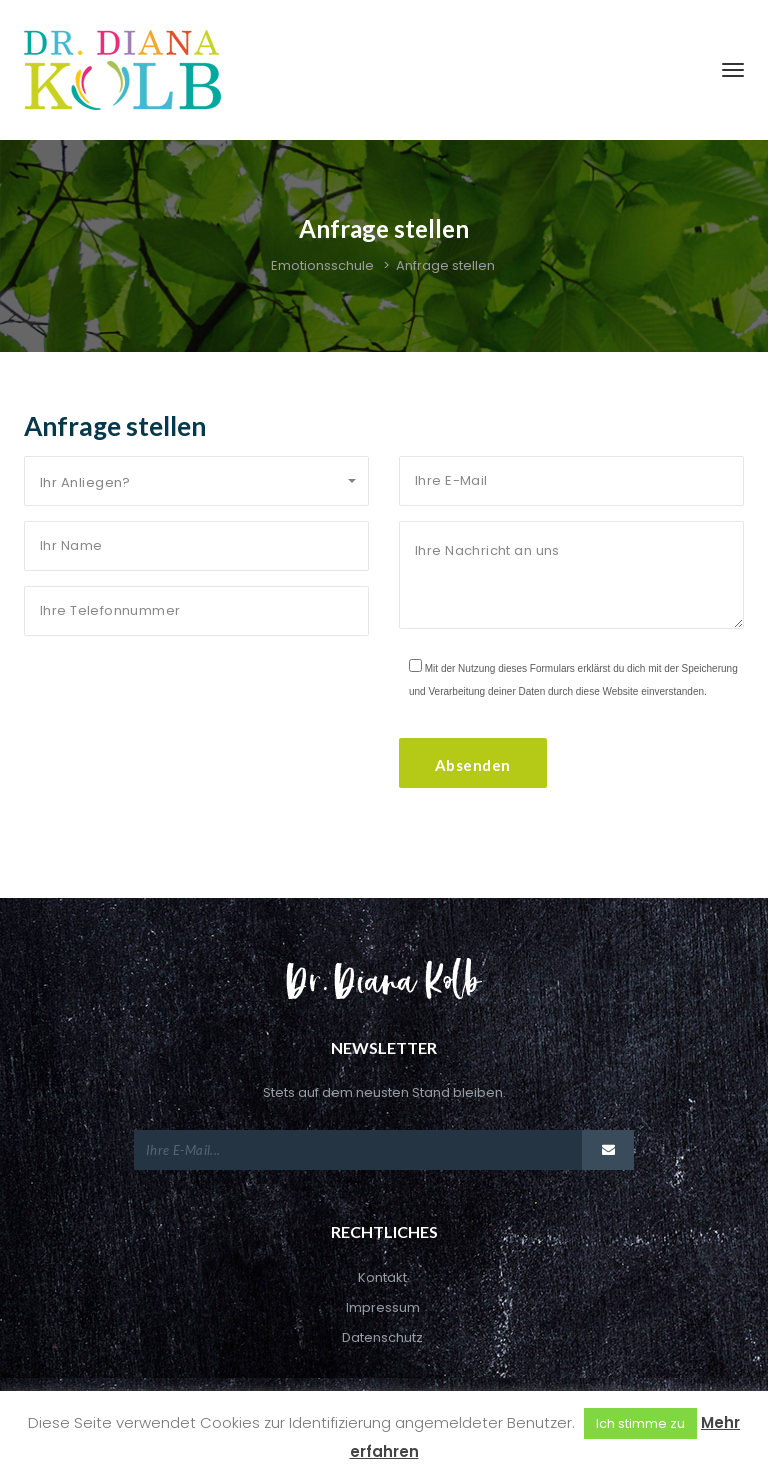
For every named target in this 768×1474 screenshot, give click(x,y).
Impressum (383, 1307)
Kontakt (382, 1277)
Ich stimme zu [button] (640, 1423)
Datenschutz (382, 1337)
